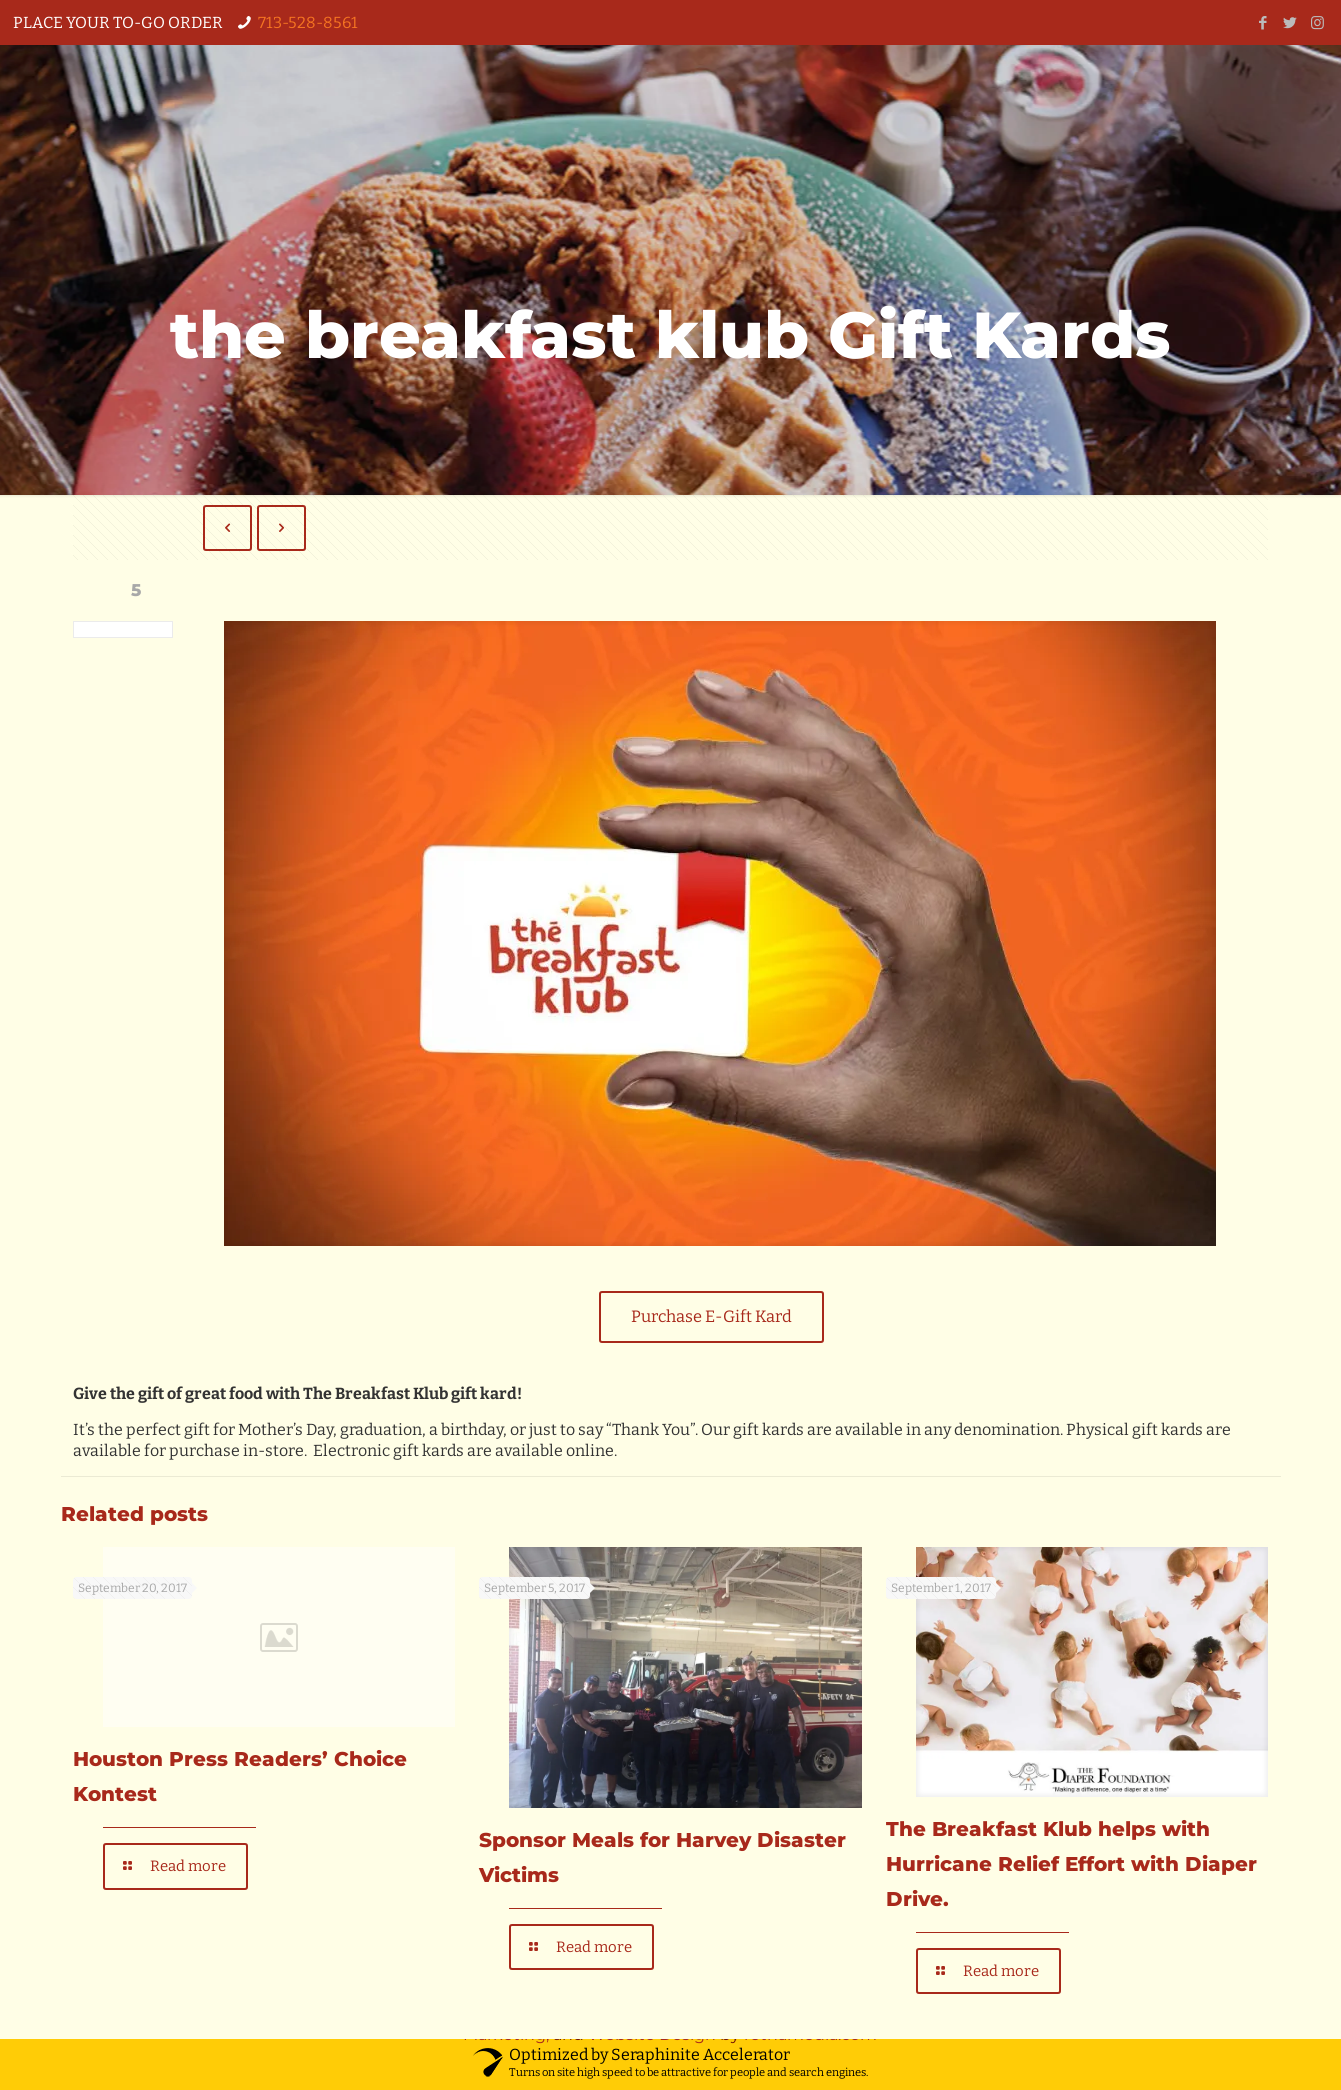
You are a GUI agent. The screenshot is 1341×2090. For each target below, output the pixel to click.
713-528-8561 (308, 22)
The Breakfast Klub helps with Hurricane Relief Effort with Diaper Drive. (1071, 1866)
